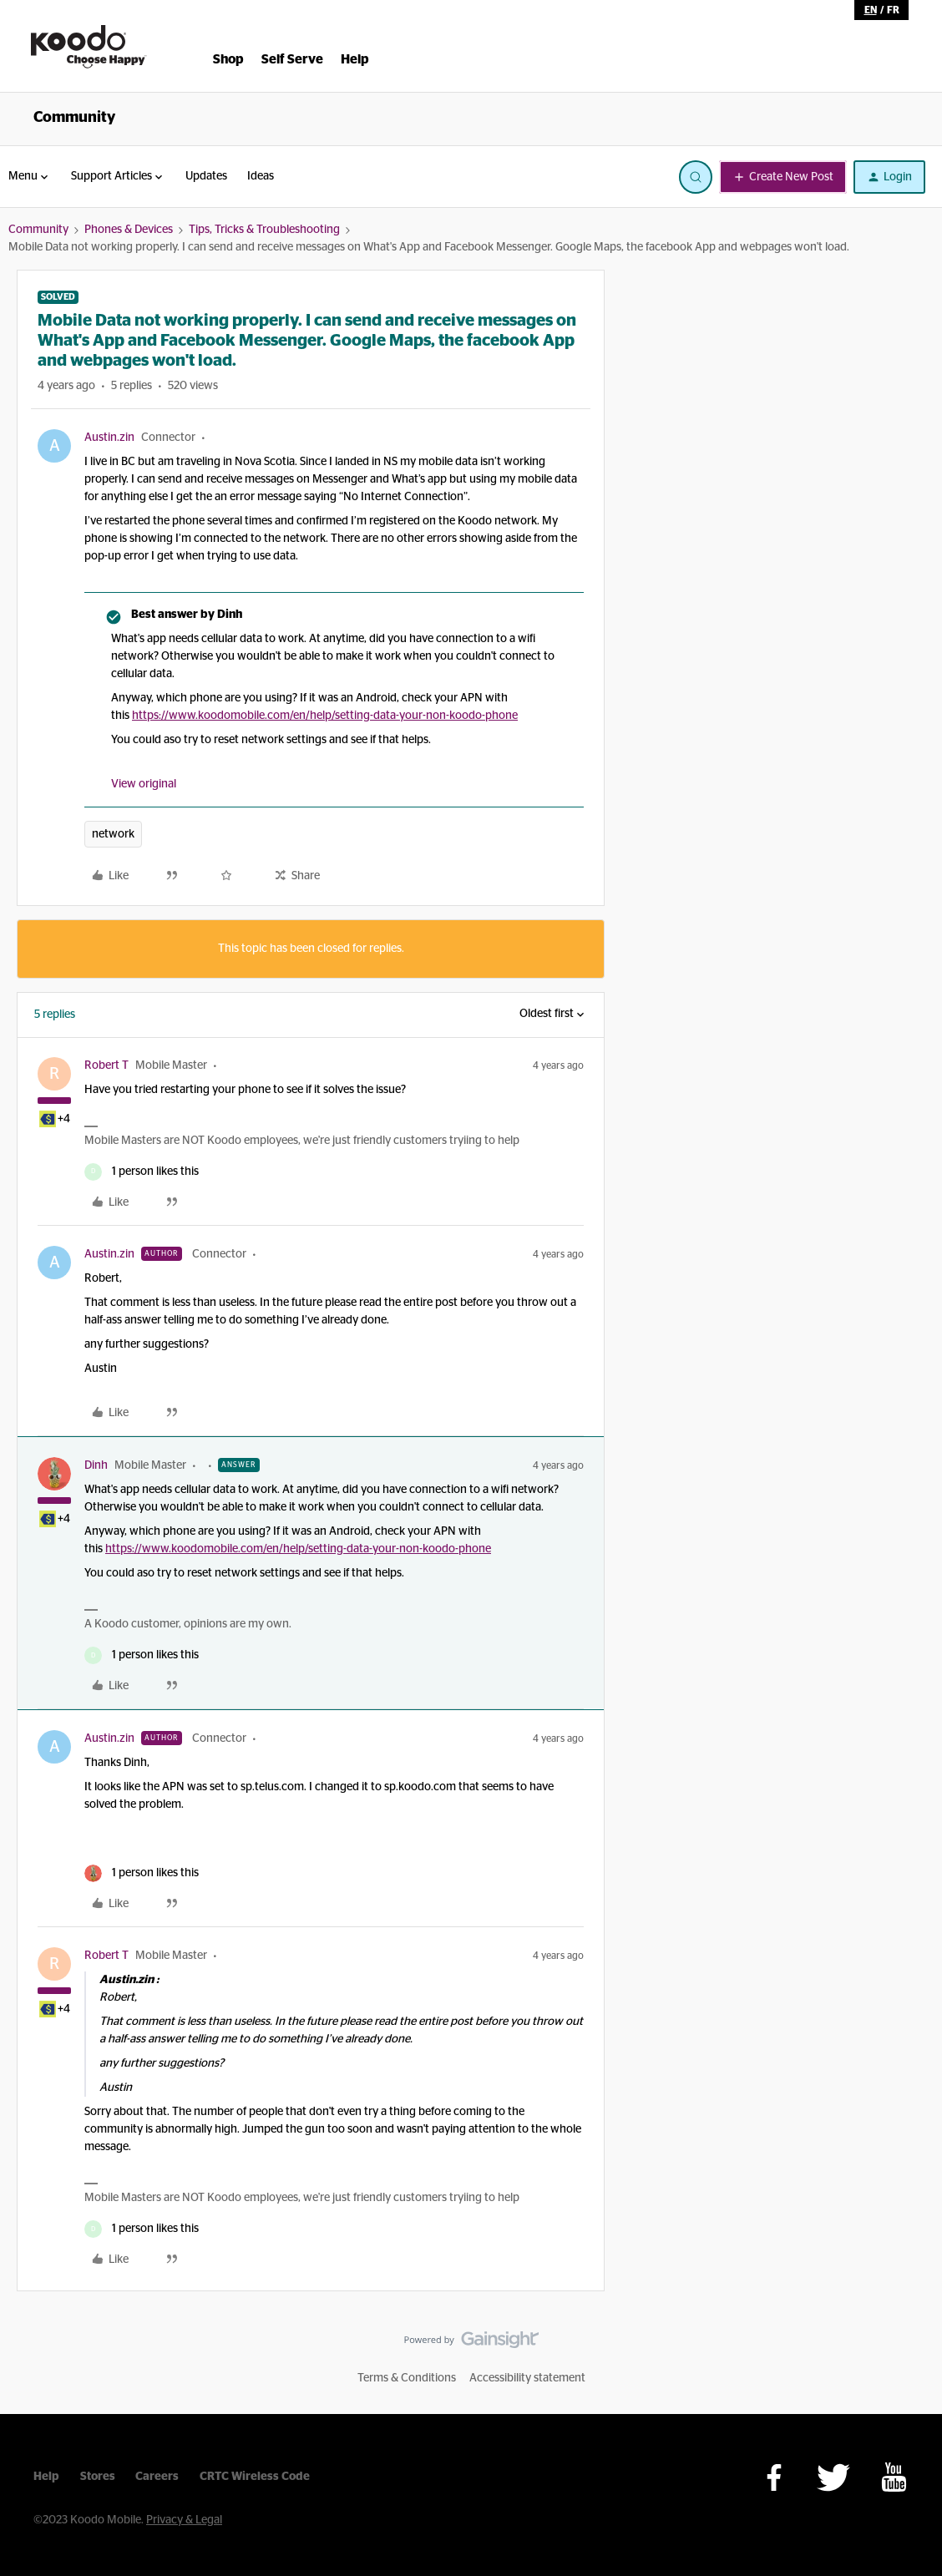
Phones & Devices (128, 229)
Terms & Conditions (406, 2378)
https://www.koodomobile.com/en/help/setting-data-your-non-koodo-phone (325, 715)
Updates (206, 176)
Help (46, 2476)
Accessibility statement (527, 2378)
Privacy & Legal (184, 2520)
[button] (783, 177)
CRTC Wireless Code (255, 2476)
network (113, 834)
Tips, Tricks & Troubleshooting (264, 229)
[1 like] (141, 1172)
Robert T (106, 1065)
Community (74, 117)
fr (893, 10)
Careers (157, 2476)
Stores (97, 2476)
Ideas (260, 176)
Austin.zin (109, 437)
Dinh (96, 1465)
